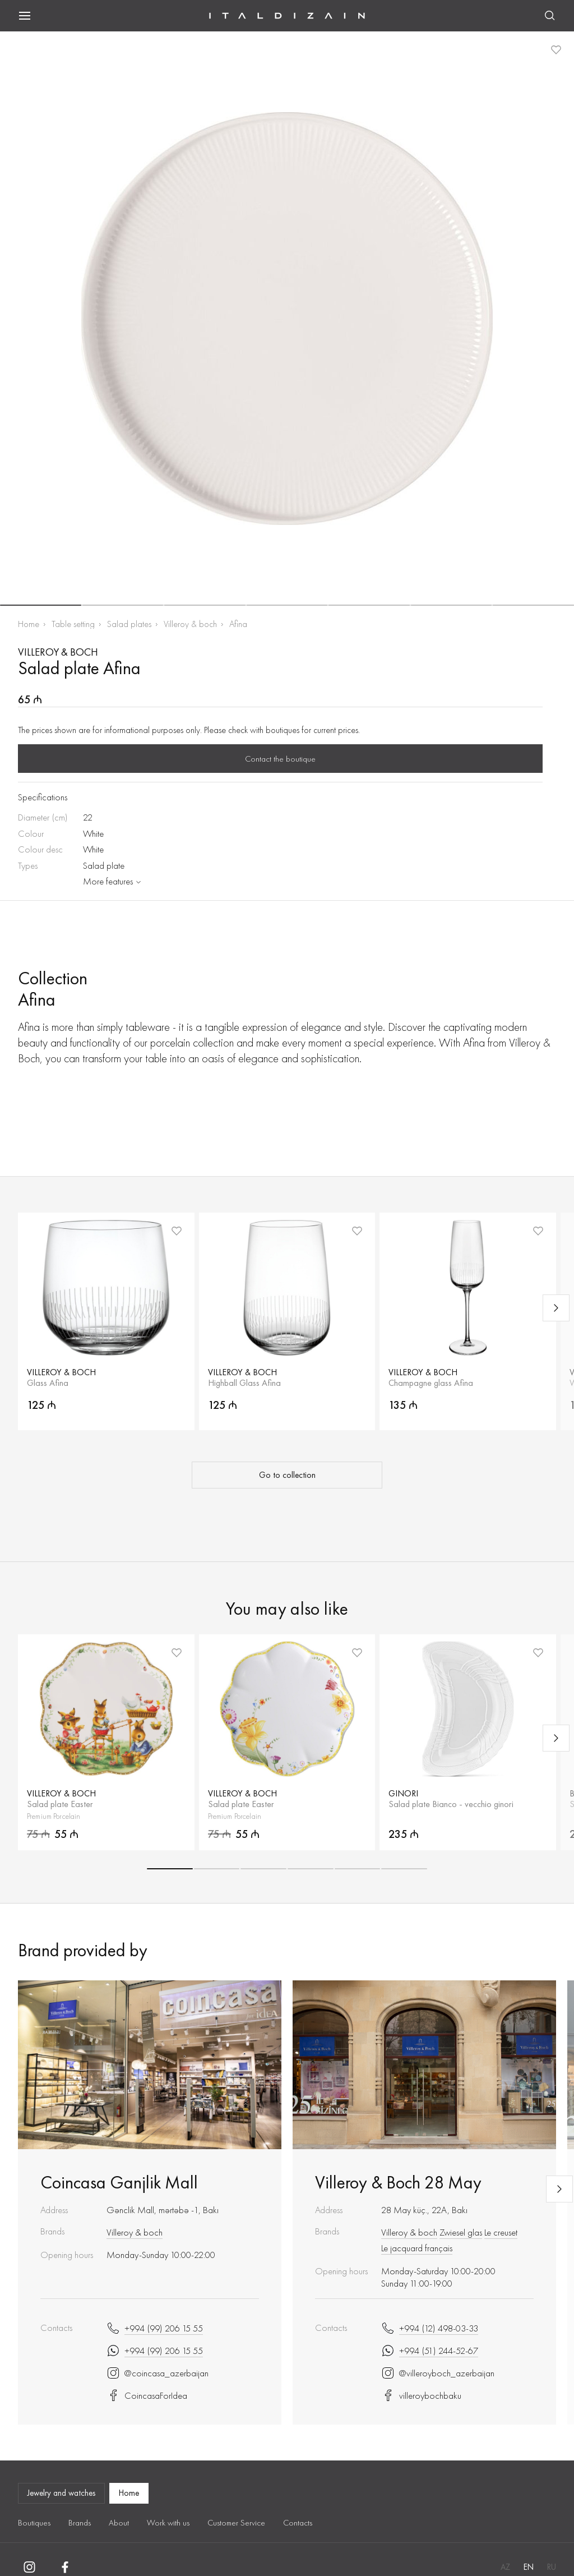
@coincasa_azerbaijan (158, 2373)
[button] (40, 605)
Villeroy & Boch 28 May (398, 2182)
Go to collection (287, 1475)
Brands (79, 2522)
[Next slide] (556, 1307)
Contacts (297, 2522)
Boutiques (34, 2522)
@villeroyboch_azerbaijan (437, 2373)
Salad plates (129, 624)
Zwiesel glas (460, 2232)
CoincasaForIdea (147, 2395)
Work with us (168, 2522)
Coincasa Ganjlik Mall (119, 2182)
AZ (505, 2567)
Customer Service (236, 2522)
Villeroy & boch (190, 624)
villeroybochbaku (421, 2395)
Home (28, 624)
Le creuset (500, 2232)
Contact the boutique (280, 758)
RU (551, 2567)
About (119, 2522)
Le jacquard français (416, 2248)
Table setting (73, 624)
